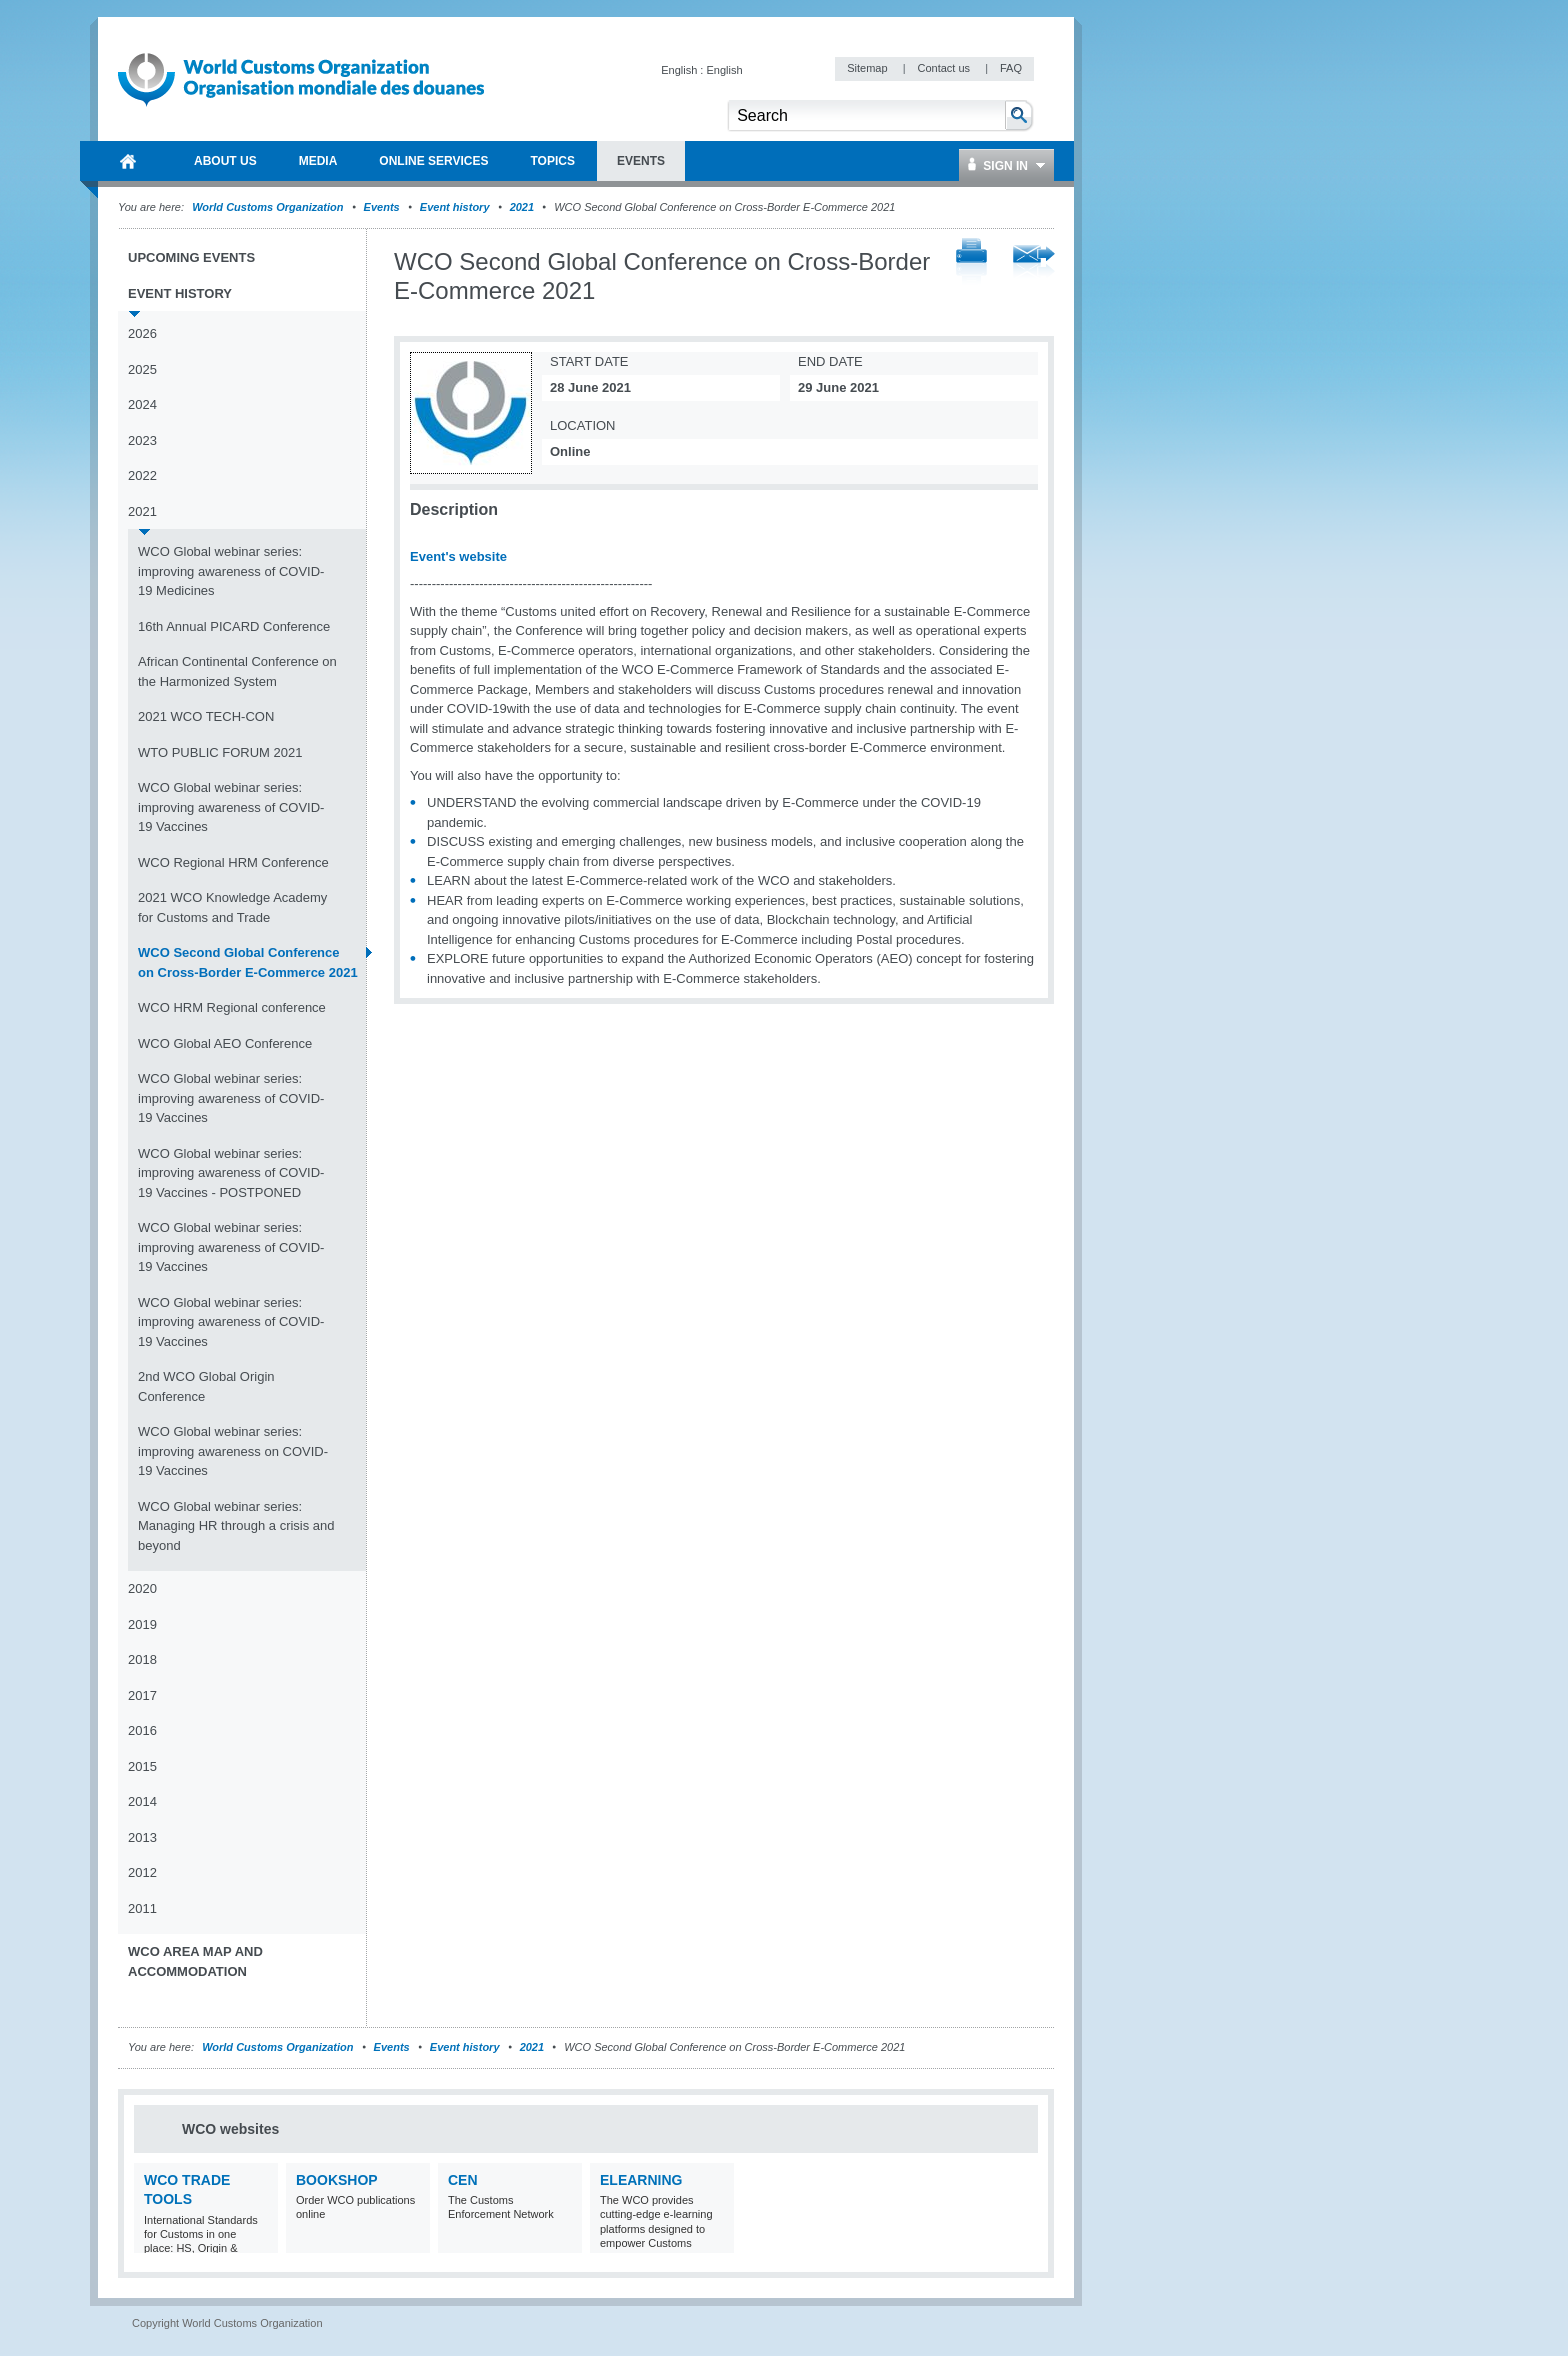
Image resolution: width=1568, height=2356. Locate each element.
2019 (142, 1624)
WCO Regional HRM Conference (233, 862)
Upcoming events (191, 257)
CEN (463, 2180)
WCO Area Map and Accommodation (195, 1961)
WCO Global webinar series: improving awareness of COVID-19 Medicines (231, 571)
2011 (142, 1908)
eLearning (641, 2180)
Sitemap (868, 68)
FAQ (1011, 68)
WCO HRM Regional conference (232, 1007)
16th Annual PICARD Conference (234, 626)
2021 (522, 207)
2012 (142, 1872)
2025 (142, 369)
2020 (142, 1588)
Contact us (945, 68)
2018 (142, 1659)
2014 (142, 1801)
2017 (142, 1695)
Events (382, 207)
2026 (142, 333)
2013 (142, 1837)
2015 (142, 1766)
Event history (455, 207)
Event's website (458, 556)
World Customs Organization (269, 207)
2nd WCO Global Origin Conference (206, 1386)
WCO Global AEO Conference (225, 1043)
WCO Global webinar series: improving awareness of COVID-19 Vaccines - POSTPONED (231, 1173)
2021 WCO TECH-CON (206, 716)
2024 (142, 404)
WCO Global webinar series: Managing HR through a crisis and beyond (236, 1526)
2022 (142, 475)
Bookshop (337, 2180)
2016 (142, 1730)
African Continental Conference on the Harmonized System (237, 671)
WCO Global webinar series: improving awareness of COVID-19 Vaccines (231, 807)
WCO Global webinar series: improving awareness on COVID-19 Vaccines (233, 1451)
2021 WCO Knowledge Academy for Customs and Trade (232, 907)
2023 (142, 440)
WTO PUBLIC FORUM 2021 (220, 752)
